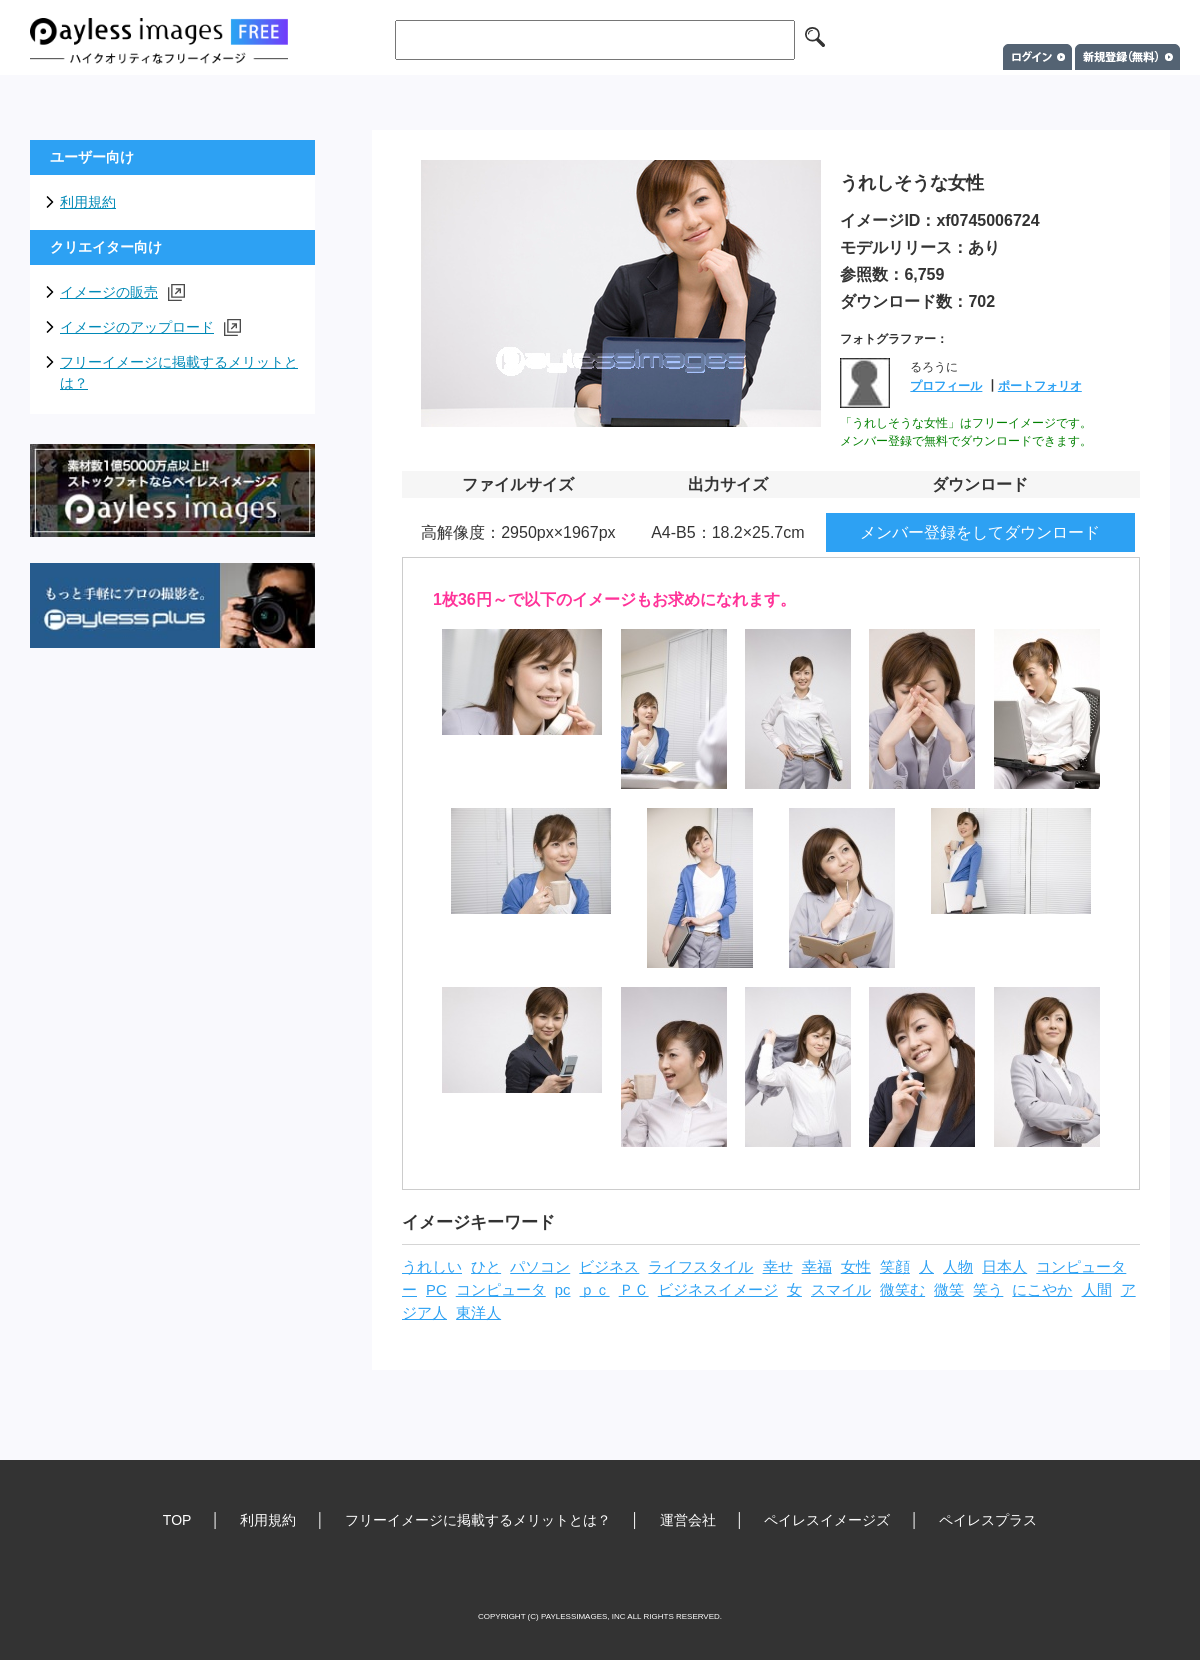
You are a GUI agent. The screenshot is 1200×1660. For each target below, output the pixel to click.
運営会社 (688, 1520)
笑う (988, 1290)
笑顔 (895, 1267)
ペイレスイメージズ (827, 1520)
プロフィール (946, 386)
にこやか (1042, 1290)
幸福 (817, 1267)
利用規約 (88, 202)
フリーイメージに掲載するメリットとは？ (179, 372)
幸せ (778, 1267)
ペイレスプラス (988, 1520)
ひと (486, 1267)
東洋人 (478, 1313)
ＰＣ (634, 1290)
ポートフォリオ (1040, 386)
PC (436, 1290)
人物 (958, 1267)
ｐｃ (595, 1290)
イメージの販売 (122, 292)
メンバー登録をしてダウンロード (980, 532)
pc (563, 1290)
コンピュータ (501, 1290)
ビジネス (609, 1267)
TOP (177, 1520)
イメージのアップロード (150, 327)
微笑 (949, 1290)
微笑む (902, 1290)
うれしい (432, 1267)
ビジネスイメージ (718, 1290)
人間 (1097, 1290)
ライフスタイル (700, 1267)
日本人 (1004, 1267)
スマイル (841, 1290)
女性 (856, 1267)
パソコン (540, 1267)
